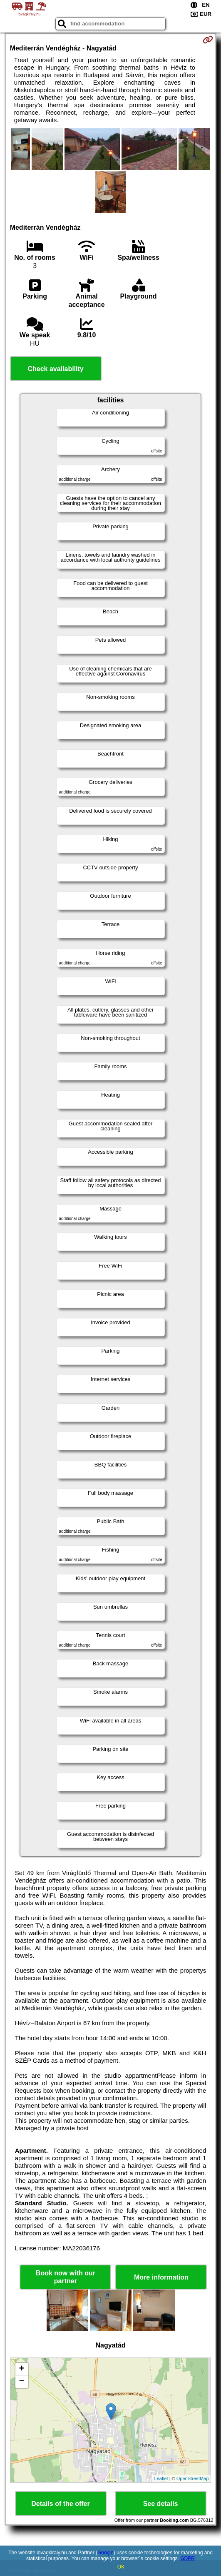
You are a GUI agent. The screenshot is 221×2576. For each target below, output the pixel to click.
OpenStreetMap (192, 2478)
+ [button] (22, 2369)
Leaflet (161, 2478)
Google (105, 2553)
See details (160, 2503)
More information (161, 2277)
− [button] (22, 2381)
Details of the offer (60, 2503)
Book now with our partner (65, 2277)
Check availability (55, 368)
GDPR (187, 2558)
